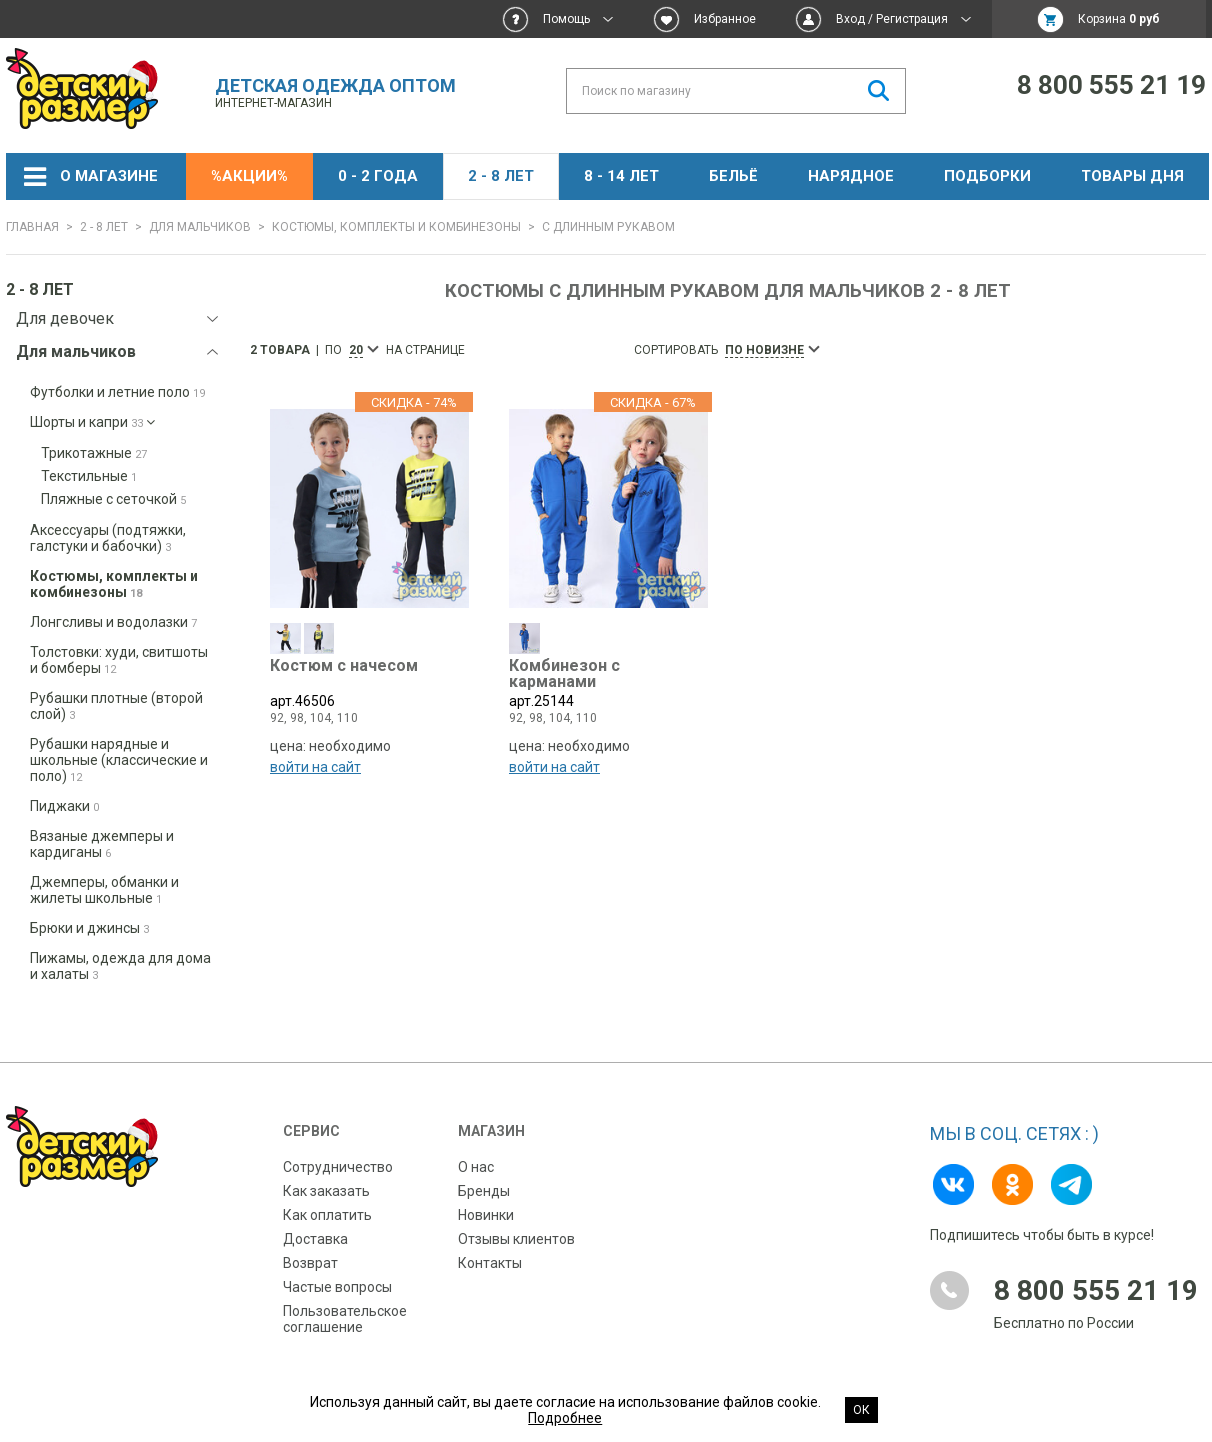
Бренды (484, 1191)
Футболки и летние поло (117, 392)
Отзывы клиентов (516, 1239)
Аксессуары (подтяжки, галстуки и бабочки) (108, 538)
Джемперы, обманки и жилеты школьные (104, 890)
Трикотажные (94, 453)
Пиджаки (64, 806)
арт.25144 (608, 689)
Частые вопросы (337, 1287)
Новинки (486, 1215)
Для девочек (65, 318)
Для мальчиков (200, 227)
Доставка (315, 1239)
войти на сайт (315, 773)
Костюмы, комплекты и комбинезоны (396, 227)
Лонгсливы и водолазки (113, 622)
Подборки (987, 176)
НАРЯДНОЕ (851, 176)
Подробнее (565, 1418)
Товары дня (1132, 176)
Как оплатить (327, 1215)
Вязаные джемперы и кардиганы (102, 844)
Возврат (310, 1263)
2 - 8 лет (501, 176)
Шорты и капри (92, 422)
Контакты (490, 1263)
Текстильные (89, 476)
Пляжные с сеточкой (113, 499)
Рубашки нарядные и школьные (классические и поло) (119, 760)
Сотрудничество (338, 1167)
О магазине (109, 176)
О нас (476, 1167)
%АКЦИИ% (249, 176)
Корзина (1119, 19)
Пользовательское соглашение (345, 1319)
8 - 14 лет (621, 176)
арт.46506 (369, 689)
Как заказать (326, 1191)
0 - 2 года (378, 176)
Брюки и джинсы (89, 928)
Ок (861, 1410)
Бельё (733, 176)
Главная (32, 227)
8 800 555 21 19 (1111, 85)
